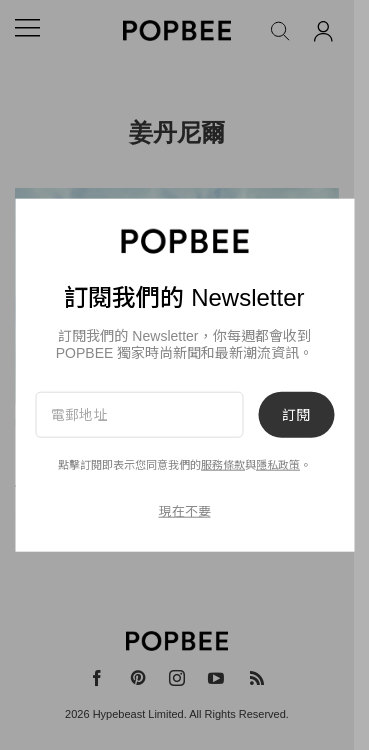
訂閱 (296, 414)
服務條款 (223, 465)
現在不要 (185, 511)
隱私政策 (278, 465)
